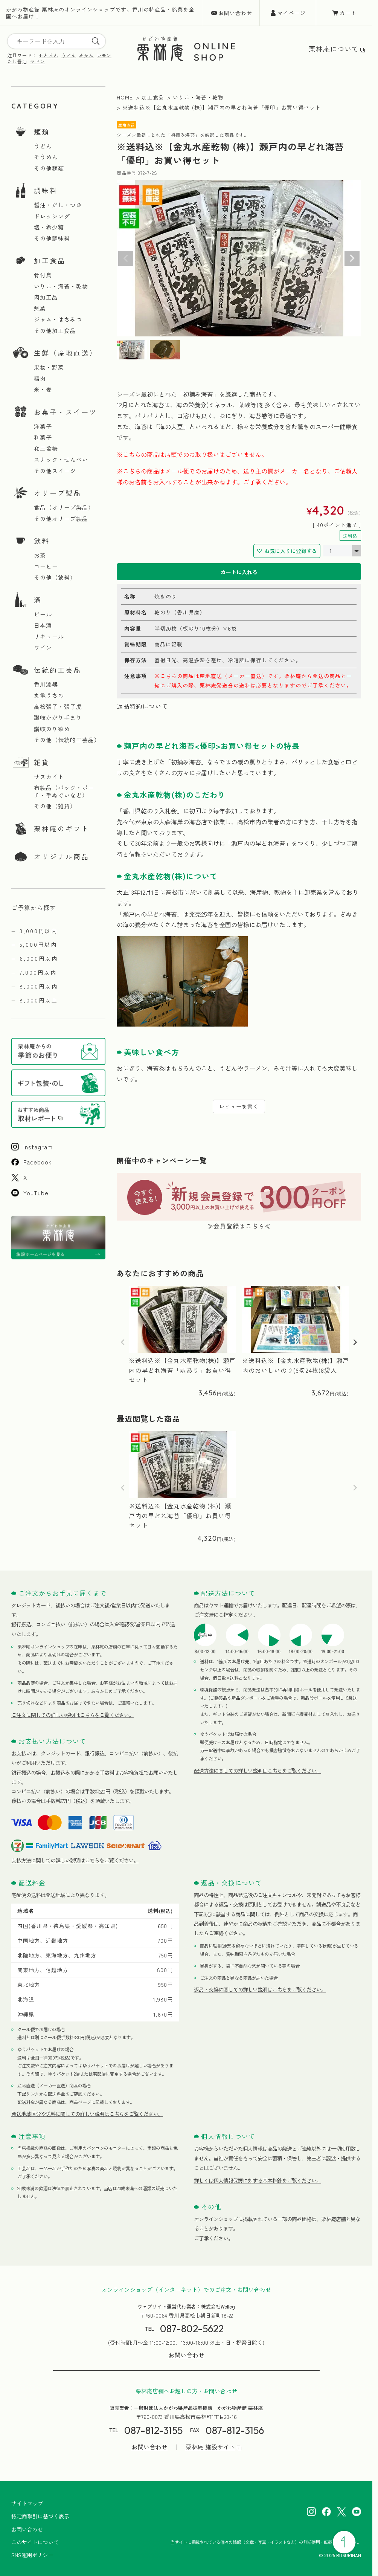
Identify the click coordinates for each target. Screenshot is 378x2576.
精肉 (40, 378)
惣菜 (40, 308)
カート (348, 13)
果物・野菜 (49, 367)
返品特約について (142, 705)
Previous (125, 258)
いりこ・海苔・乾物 (61, 286)
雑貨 (42, 762)
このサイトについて (35, 2542)
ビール (43, 614)
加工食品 (50, 260)
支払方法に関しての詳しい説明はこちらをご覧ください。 (75, 1860)
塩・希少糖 (49, 227)
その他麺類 (49, 168)
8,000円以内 (39, 986)
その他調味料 (52, 238)
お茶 (40, 555)
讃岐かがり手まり (58, 717)
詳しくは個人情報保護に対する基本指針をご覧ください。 (257, 2180)
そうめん (46, 157)
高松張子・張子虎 (58, 706)
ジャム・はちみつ (58, 319)
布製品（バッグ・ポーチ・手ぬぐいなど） (64, 791)
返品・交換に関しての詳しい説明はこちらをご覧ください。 (260, 1989)
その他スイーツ (55, 471)
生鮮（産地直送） (65, 353)
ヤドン (37, 61)
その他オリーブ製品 (61, 519)
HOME (125, 97)
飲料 (42, 540)
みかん (86, 55)
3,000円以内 (39, 931)
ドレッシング (52, 216)
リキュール (49, 636)
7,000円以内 (38, 972)
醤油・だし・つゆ (58, 205)
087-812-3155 (153, 2430)
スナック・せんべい (61, 459)
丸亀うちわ (49, 695)
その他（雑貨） (55, 806)
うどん (68, 55)
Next (352, 258)
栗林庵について (334, 48)
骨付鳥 (43, 275)
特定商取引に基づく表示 (40, 2516)
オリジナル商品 (61, 856)
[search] (95, 41)
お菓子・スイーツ (65, 412)
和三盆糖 (46, 448)
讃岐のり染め (52, 729)
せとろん (48, 55)
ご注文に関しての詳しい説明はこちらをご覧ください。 (72, 1715)
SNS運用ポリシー (32, 2555)
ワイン (43, 647)
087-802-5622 (192, 2328)
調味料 (46, 190)
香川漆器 (46, 684)
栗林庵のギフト (61, 828)
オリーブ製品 (57, 493)
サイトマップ (27, 2503)
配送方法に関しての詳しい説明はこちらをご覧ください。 (257, 1770)
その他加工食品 (55, 331)
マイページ (291, 13)
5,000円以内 (38, 944)
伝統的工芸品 (57, 670)
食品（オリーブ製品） (64, 507)
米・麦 (43, 389)
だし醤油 (17, 61)
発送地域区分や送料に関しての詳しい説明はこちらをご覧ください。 (87, 2114)
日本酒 (43, 625)
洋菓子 (43, 426)
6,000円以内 (39, 958)
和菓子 (43, 437)
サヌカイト (49, 777)
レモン (104, 55)
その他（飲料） (55, 577)
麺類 (42, 131)
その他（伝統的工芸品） (67, 740)
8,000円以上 (39, 1000)
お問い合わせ (235, 13)
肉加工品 (46, 297)
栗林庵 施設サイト (210, 2447)
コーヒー (46, 566)
